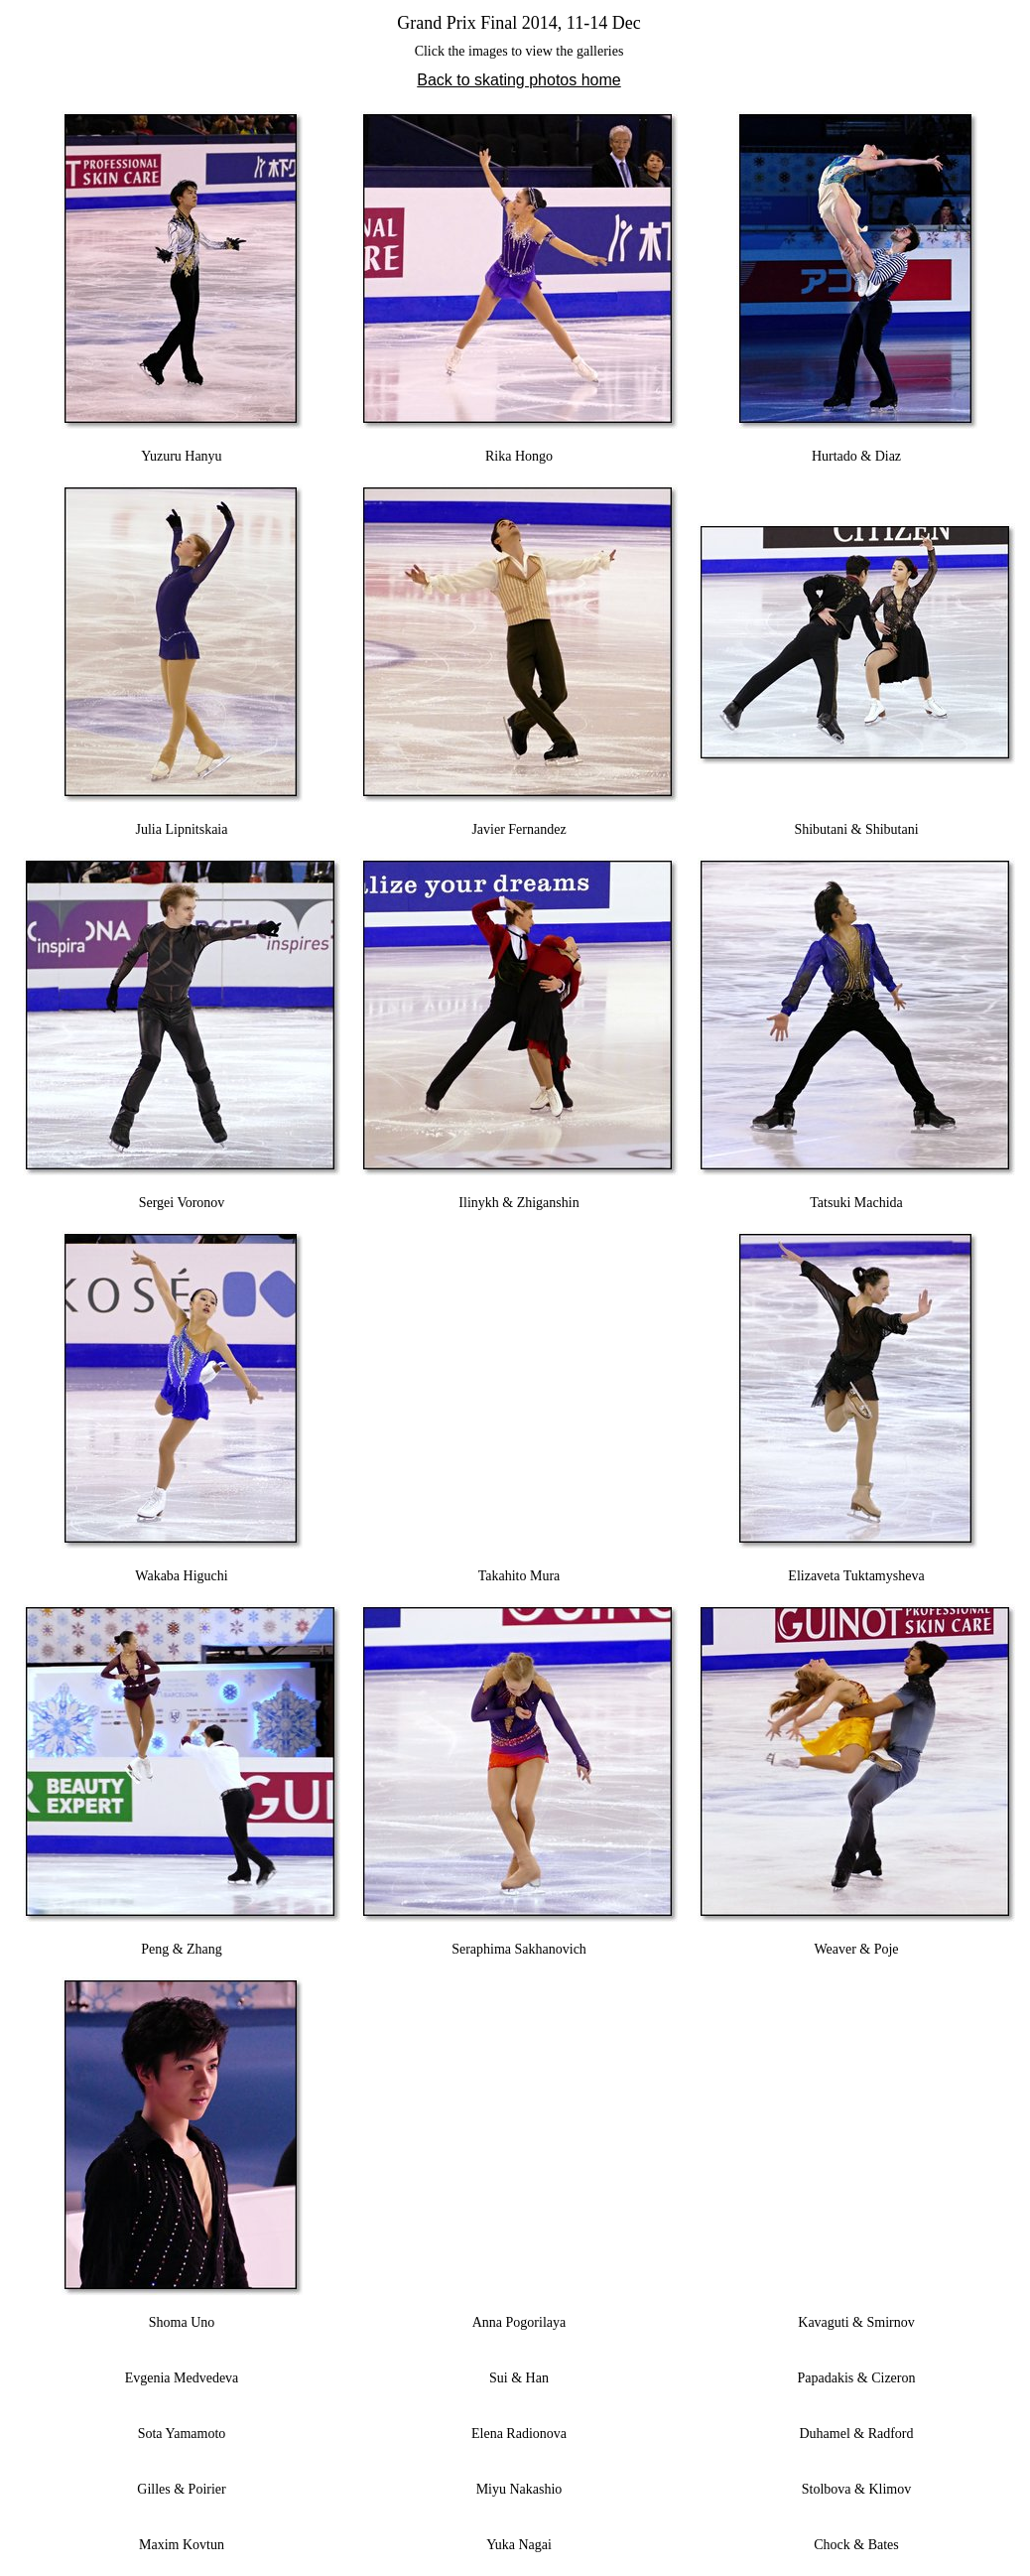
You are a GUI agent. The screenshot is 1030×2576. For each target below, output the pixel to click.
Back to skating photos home (518, 79)
